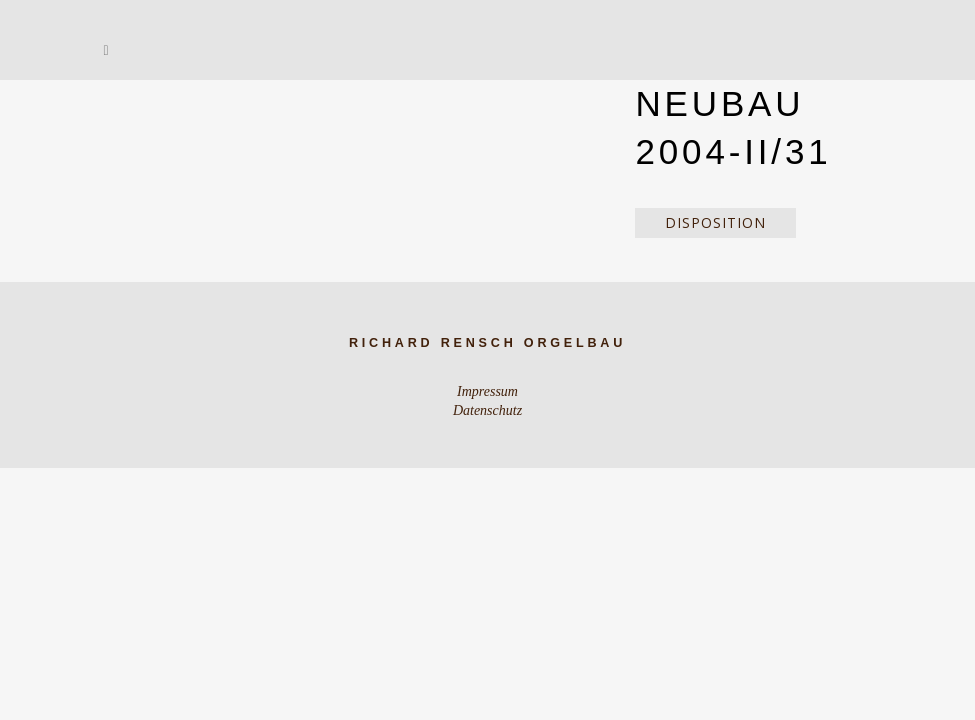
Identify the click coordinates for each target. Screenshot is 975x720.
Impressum (487, 391)
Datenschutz (487, 410)
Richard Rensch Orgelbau (487, 343)
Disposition (715, 222)
